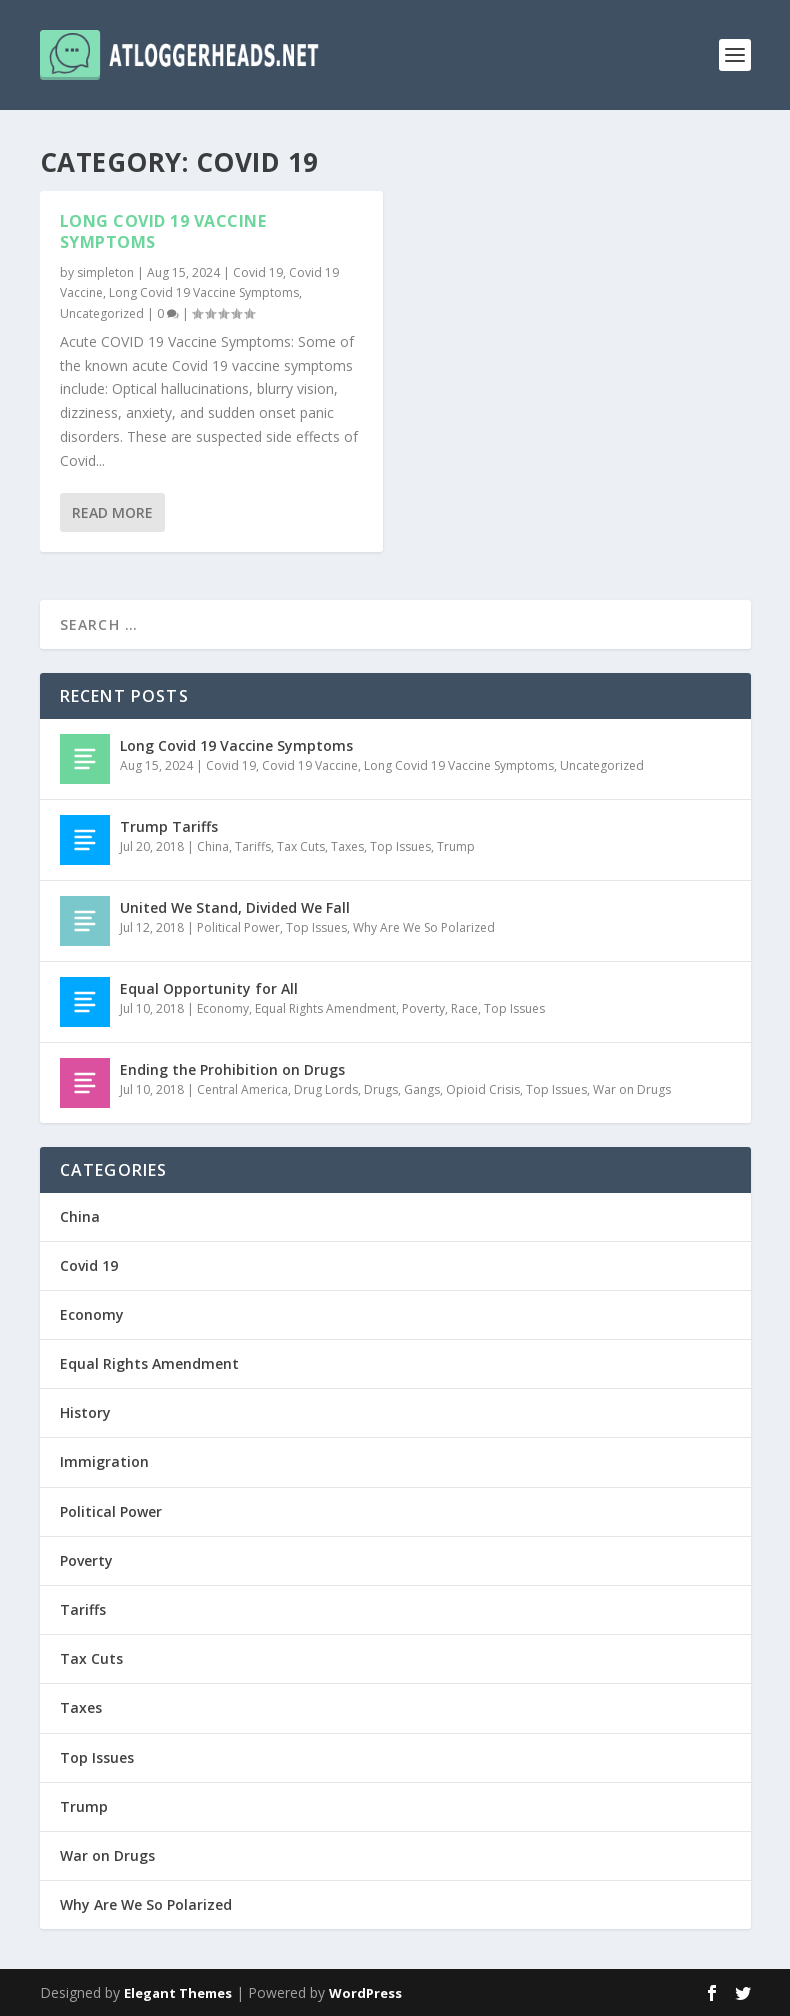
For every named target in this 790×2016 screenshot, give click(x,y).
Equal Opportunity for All (209, 988)
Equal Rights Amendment (325, 1008)
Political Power (238, 927)
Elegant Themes (178, 1993)
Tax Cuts (301, 846)
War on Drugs (632, 1089)
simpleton (105, 272)
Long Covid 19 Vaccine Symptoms (163, 231)
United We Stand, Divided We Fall (235, 907)
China (213, 846)
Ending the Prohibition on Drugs (232, 1069)
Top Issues (400, 846)
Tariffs (253, 846)
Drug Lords (326, 1089)
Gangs (422, 1089)
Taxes (347, 846)
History (85, 1412)
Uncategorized (102, 313)
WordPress (365, 1993)
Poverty (423, 1008)
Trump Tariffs (169, 826)
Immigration (104, 1461)
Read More (112, 511)
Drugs (381, 1089)
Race (464, 1008)
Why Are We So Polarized (424, 927)
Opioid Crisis (483, 1089)
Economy (223, 1008)
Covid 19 (258, 272)
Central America (242, 1089)
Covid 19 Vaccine (310, 765)
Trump (456, 846)
